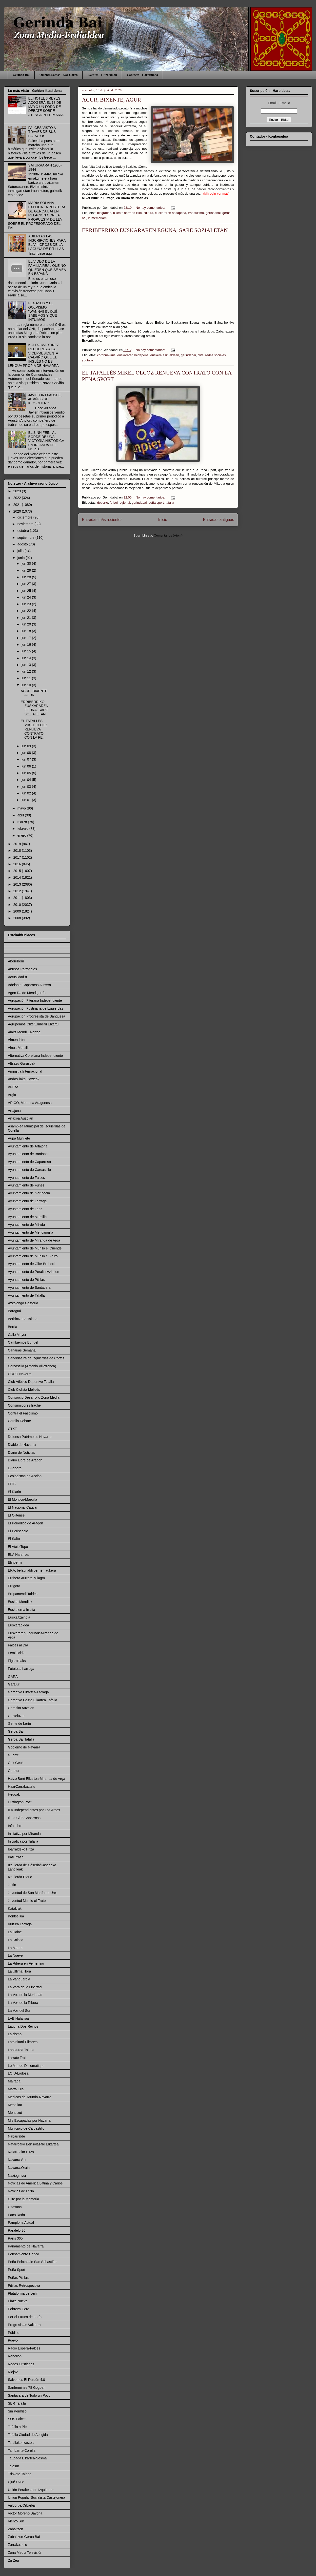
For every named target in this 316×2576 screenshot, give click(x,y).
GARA (13, 1677)
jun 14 (26, 658)
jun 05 (26, 773)
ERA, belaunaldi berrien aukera (32, 1570)
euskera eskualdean (164, 355)
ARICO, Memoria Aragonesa (30, 1103)
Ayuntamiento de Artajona (27, 1146)
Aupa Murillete (19, 1138)
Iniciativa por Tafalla (23, 1841)
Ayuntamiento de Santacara (29, 1287)
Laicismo (14, 2034)
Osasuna (15, 2207)
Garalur (14, 1684)
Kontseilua (16, 1916)
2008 (17, 918)
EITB (12, 1484)
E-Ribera (14, 1468)
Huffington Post (19, 1802)
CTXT (12, 1429)
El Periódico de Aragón (25, 1523)
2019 (17, 844)
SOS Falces (17, 2419)
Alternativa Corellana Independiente (35, 1056)
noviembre (25, 524)
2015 (17, 871)
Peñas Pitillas (18, 2278)
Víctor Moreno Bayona (25, 2513)
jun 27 (26, 584)
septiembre (26, 538)
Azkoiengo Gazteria (23, 1303)
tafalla (169, 502)
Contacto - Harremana (142, 75)
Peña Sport (16, 2270)
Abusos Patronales (22, 969)
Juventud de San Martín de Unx (32, 1893)
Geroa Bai (15, 1731)
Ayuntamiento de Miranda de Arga (34, 1240)
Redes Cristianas (21, 2364)
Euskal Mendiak (20, 1602)
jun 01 (26, 800)
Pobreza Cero (18, 2309)
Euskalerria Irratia (21, 1610)
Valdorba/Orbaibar (22, 2505)
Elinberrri (15, 1562)
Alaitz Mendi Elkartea (24, 1032)
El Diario (14, 1492)
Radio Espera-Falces (24, 2348)
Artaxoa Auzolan (20, 1118)
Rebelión (14, 2356)
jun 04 (26, 780)
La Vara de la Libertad (25, 1987)
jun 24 (26, 597)
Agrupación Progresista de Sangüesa (36, 1016)
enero (22, 835)
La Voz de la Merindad (25, 1995)
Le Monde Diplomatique (26, 2066)
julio (20, 551)
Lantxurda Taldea (21, 2050)
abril (21, 815)
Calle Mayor (17, 1335)
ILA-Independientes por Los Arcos (34, 1810)
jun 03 (26, 787)
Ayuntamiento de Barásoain (29, 1154)
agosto (23, 544)
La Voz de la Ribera (23, 2003)
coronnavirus (106, 355)
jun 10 (26, 685)
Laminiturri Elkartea (23, 2042)
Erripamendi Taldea (23, 1594)
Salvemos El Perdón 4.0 (26, 2380)
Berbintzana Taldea (23, 1319)
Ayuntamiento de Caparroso (29, 1162)
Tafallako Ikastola (21, 2443)
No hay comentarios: (151, 207)
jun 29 (26, 570)
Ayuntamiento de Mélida (26, 1224)
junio (21, 558)
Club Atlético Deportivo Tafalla (31, 1382)
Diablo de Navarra (22, 1445)
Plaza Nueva (17, 2301)
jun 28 (26, 577)
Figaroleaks (17, 1661)
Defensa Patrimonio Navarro (30, 1437)
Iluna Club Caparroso (24, 1818)
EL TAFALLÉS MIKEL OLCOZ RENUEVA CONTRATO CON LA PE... (34, 729)
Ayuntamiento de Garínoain (29, 1193)
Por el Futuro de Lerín (24, 2317)
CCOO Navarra (20, 1374)
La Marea (15, 1948)
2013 (17, 884)
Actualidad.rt (17, 977)
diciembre (25, 517)
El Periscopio (18, 1531)
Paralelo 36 (16, 2230)
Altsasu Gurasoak (21, 1063)
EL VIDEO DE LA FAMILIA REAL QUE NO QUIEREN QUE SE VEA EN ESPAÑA (47, 267)
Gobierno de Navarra (24, 1747)
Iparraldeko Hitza (21, 1849)
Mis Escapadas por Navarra (29, 2120)
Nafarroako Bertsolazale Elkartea (33, 2144)
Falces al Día (18, 1645)
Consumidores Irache (24, 1405)
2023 (17, 491)
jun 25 (26, 591)
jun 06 (26, 766)
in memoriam (97, 218)
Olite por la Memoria (23, 2199)
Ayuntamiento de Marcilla (27, 1217)
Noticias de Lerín (21, 2191)
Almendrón (16, 1040)
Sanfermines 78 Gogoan (26, 2387)
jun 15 (26, 651)
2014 (17, 877)
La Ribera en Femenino (26, 1963)
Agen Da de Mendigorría (27, 993)
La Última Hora (19, 1971)
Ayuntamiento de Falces (26, 1178)
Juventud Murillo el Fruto (27, 1901)
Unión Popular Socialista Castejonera (36, 2497)
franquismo (196, 213)
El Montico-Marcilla (22, 1499)
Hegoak (14, 1794)
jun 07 (26, 759)
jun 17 (26, 638)
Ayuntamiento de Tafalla (26, 1295)
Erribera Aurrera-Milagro (26, 1578)
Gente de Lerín (19, 1723)
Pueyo (13, 2340)
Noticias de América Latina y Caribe (35, 2183)
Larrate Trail (17, 2058)
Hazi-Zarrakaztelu (21, 1786)
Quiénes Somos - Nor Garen (59, 75)
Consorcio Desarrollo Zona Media (33, 1397)
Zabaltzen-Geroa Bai (24, 2537)
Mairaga (14, 2081)
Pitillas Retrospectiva (24, 2285)
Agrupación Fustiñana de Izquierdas (35, 1008)
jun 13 (26, 665)
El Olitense (16, 1515)
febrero (23, 829)
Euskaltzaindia (19, 1617)
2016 (17, 864)
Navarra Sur (17, 2160)
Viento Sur (16, 2521)
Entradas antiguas (218, 520)
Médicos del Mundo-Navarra (29, 2097)
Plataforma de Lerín (23, 2293)
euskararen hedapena (170, 213)
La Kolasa (15, 1940)
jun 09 (26, 746)
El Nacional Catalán (23, 1507)
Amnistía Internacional (25, 1071)
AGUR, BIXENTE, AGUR (111, 100)
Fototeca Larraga (21, 1669)
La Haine (15, 1932)
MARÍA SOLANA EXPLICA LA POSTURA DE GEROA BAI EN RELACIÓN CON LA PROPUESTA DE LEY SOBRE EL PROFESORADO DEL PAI (36, 215)
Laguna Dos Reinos (23, 2026)
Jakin (12, 1885)
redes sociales (215, 355)
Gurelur (14, 1771)
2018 (17, 850)
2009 (17, 911)
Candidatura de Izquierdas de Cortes (36, 1358)
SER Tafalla (17, 2403)
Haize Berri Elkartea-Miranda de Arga (36, 1779)
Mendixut (15, 2113)
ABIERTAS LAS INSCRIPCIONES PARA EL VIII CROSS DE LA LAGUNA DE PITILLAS (47, 242)
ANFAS (13, 1087)
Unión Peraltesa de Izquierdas (31, 2490)
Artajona (14, 1111)
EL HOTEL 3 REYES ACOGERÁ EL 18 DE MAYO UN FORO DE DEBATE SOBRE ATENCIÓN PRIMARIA (46, 106)
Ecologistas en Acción (24, 1476)
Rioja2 (13, 2372)
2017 (17, 857)
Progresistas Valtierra (24, 2325)
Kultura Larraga (20, 1924)
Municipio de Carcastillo (26, 2128)
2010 (17, 905)
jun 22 (26, 611)
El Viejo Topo (18, 1547)
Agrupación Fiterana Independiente (35, 1000)
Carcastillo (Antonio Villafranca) (32, 1366)
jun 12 (26, 671)
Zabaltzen (15, 2529)
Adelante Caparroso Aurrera (29, 985)
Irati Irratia (15, 1857)
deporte (102, 502)
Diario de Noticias (21, 1452)
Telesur (13, 2466)
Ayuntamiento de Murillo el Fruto (33, 1256)
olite (200, 355)
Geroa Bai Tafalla (21, 1739)
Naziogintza (17, 2176)
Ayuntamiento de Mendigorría (30, 1232)
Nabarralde (16, 2136)
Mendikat (15, 2105)
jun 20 (26, 624)
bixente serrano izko (127, 213)
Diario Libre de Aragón (25, 1460)
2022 (17, 498)
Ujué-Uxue (16, 2482)
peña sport (156, 502)
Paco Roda (16, 2215)
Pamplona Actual (21, 2222)
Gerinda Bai (21, 75)
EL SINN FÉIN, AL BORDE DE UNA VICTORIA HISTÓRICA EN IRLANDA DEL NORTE (46, 441)
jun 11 (26, 678)
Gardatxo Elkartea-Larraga (28, 1692)
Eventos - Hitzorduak (102, 75)
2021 (17, 505)
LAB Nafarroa (18, 2018)
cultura (148, 213)
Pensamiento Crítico (23, 2254)
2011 (17, 898)
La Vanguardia (19, 1979)
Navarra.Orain (19, 2168)
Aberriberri (16, 961)
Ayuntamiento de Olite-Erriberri (31, 1264)
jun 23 (26, 604)
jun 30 (26, 563)
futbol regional (120, 502)
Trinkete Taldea (19, 2474)
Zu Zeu (13, 2560)
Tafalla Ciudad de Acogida (28, 2435)
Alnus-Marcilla (19, 1048)
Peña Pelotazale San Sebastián (32, 2262)
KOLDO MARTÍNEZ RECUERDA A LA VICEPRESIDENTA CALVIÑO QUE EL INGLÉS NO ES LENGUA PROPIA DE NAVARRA (33, 355)
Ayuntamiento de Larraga (27, 1201)
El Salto (14, 1539)
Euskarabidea (18, 1625)
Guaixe (13, 1755)
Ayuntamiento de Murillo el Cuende (35, 1248)
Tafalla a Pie (17, 2427)
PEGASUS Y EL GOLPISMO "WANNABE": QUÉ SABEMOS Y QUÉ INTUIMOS (43, 311)
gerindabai (213, 213)
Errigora (14, 1586)
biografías (104, 213)
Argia (12, 1095)
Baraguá (14, 1311)
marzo (22, 822)
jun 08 (26, 753)
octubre (23, 531)
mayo (22, 808)
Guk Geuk (15, 1763)
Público (13, 2333)
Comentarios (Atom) (168, 535)
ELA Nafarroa (18, 1555)
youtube (87, 360)
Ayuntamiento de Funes (26, 1185)
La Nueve (15, 1955)
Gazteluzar (16, 1716)
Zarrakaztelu (17, 2545)
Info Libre (15, 1826)
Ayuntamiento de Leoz (25, 1209)
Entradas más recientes (102, 520)
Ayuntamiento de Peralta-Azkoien (33, 1272)
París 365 (15, 2238)
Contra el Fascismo (23, 1413)
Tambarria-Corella (21, 2450)
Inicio (162, 520)
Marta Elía (16, 2089)
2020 (17, 511)
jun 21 (26, 618)
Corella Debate (19, 1421)
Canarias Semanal (22, 1350)
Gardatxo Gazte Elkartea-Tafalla (32, 1700)
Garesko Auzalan (21, 1708)
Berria (12, 1327)
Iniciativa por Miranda (24, 1834)
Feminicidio (16, 1653)
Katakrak (14, 1909)
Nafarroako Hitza (21, 2152)
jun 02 (26, 793)
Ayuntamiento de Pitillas (26, 1280)
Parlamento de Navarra (26, 2246)
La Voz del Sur (19, 2011)
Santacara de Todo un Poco (29, 2395)
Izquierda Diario (20, 1877)
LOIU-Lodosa (18, 2073)
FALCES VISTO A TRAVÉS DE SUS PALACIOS (42, 132)
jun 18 (26, 631)
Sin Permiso (17, 2411)
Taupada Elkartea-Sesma (27, 2458)
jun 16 (26, 644)
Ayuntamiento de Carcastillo (29, 1170)
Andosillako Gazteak (24, 1079)
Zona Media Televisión (25, 2553)
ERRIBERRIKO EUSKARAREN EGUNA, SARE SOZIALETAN (155, 230)
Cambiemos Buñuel (23, 1342)
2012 (17, 891)
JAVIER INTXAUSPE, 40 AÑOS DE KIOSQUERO (45, 399)
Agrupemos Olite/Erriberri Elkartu (33, 1024)
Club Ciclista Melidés (24, 1390)
